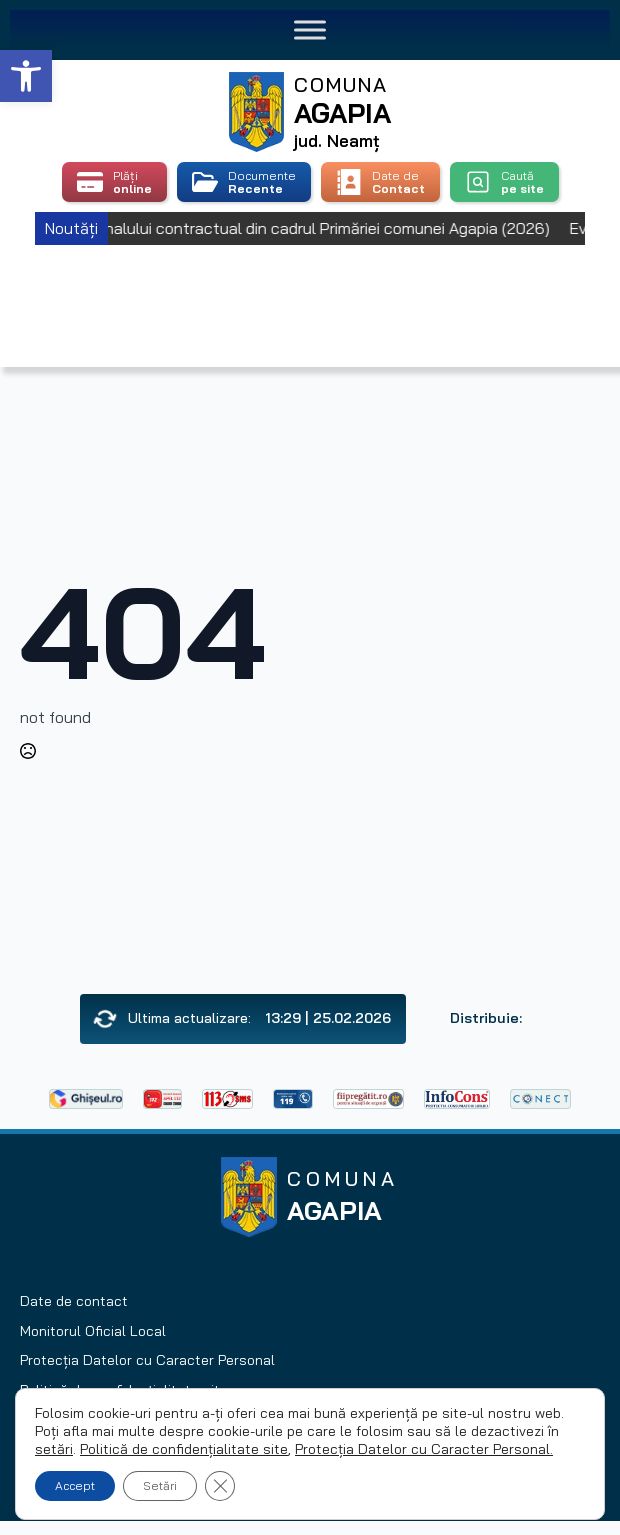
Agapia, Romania (310, 280)
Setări (160, 1485)
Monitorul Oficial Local (93, 1331)
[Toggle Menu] (310, 29)
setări (54, 1449)
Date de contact (74, 1301)
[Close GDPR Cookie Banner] (220, 1486)
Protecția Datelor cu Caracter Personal (147, 1360)
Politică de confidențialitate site (184, 1449)
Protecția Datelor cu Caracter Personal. (424, 1449)
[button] (26, 76)
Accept (75, 1485)
